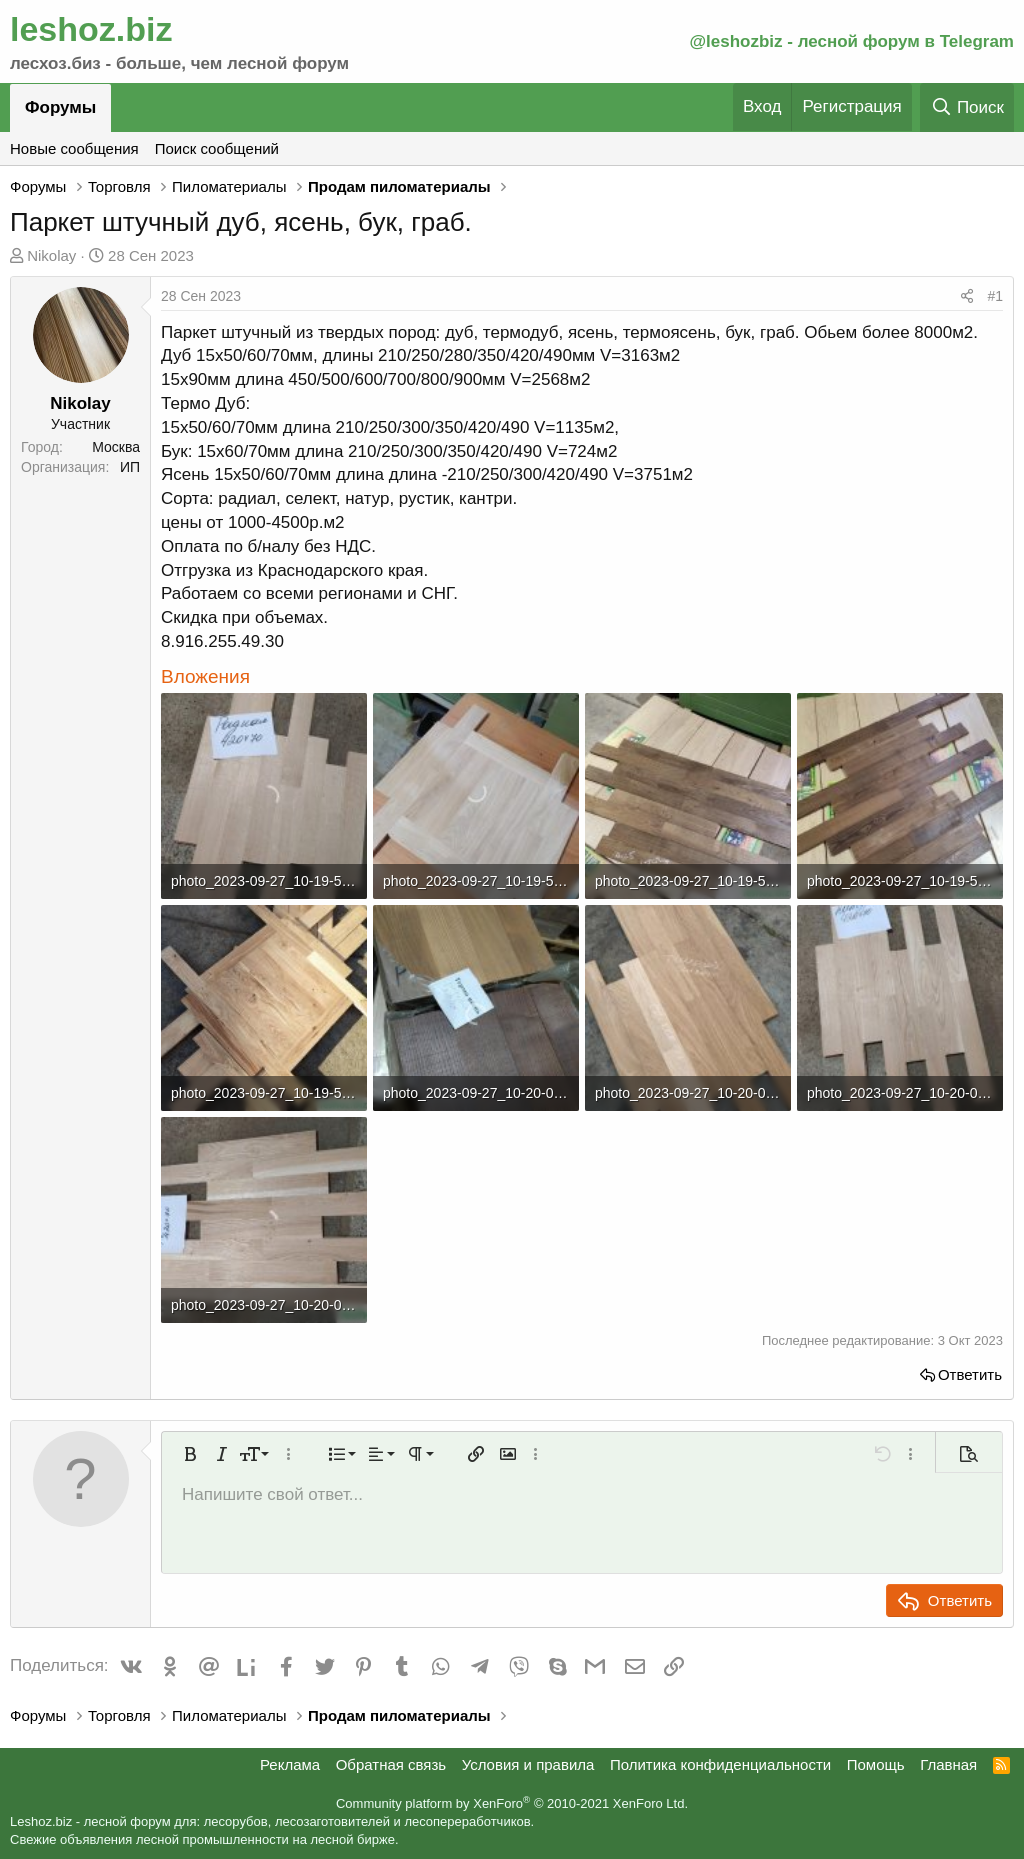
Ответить (970, 1374)
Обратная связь (391, 1764)
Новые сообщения (74, 148)
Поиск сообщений (217, 148)
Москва (116, 447)
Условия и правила (528, 1764)
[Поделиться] (967, 297)
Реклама (290, 1764)
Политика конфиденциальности (720, 1764)
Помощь (876, 1764)
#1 (995, 296)
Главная (948, 1764)
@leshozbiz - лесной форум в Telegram (851, 41)
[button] (190, 1454)
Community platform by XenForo (512, 1803)
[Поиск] (967, 107)
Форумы (60, 107)
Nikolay (51, 255)
